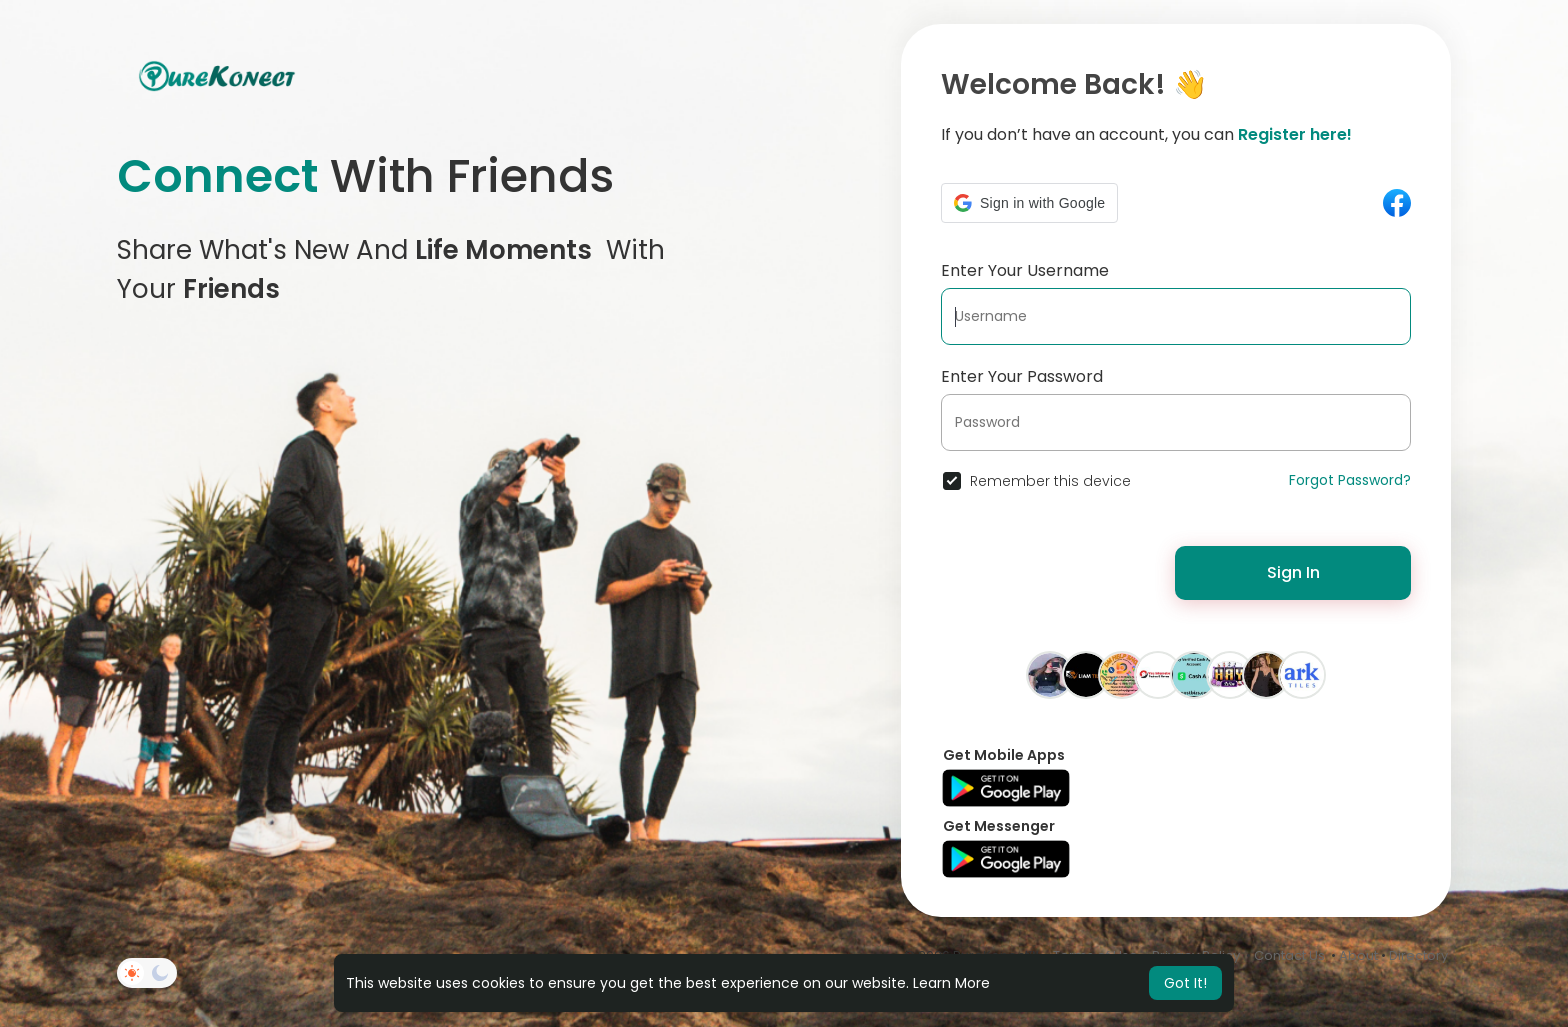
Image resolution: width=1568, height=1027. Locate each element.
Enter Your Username (1025, 270)
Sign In (1293, 572)
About (1358, 955)
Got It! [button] (1185, 983)
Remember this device (1050, 481)
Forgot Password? (1350, 480)
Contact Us (1289, 955)
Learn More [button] (951, 983)
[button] (1029, 203)
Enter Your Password (1022, 376)
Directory (1418, 955)
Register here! (1295, 134)
